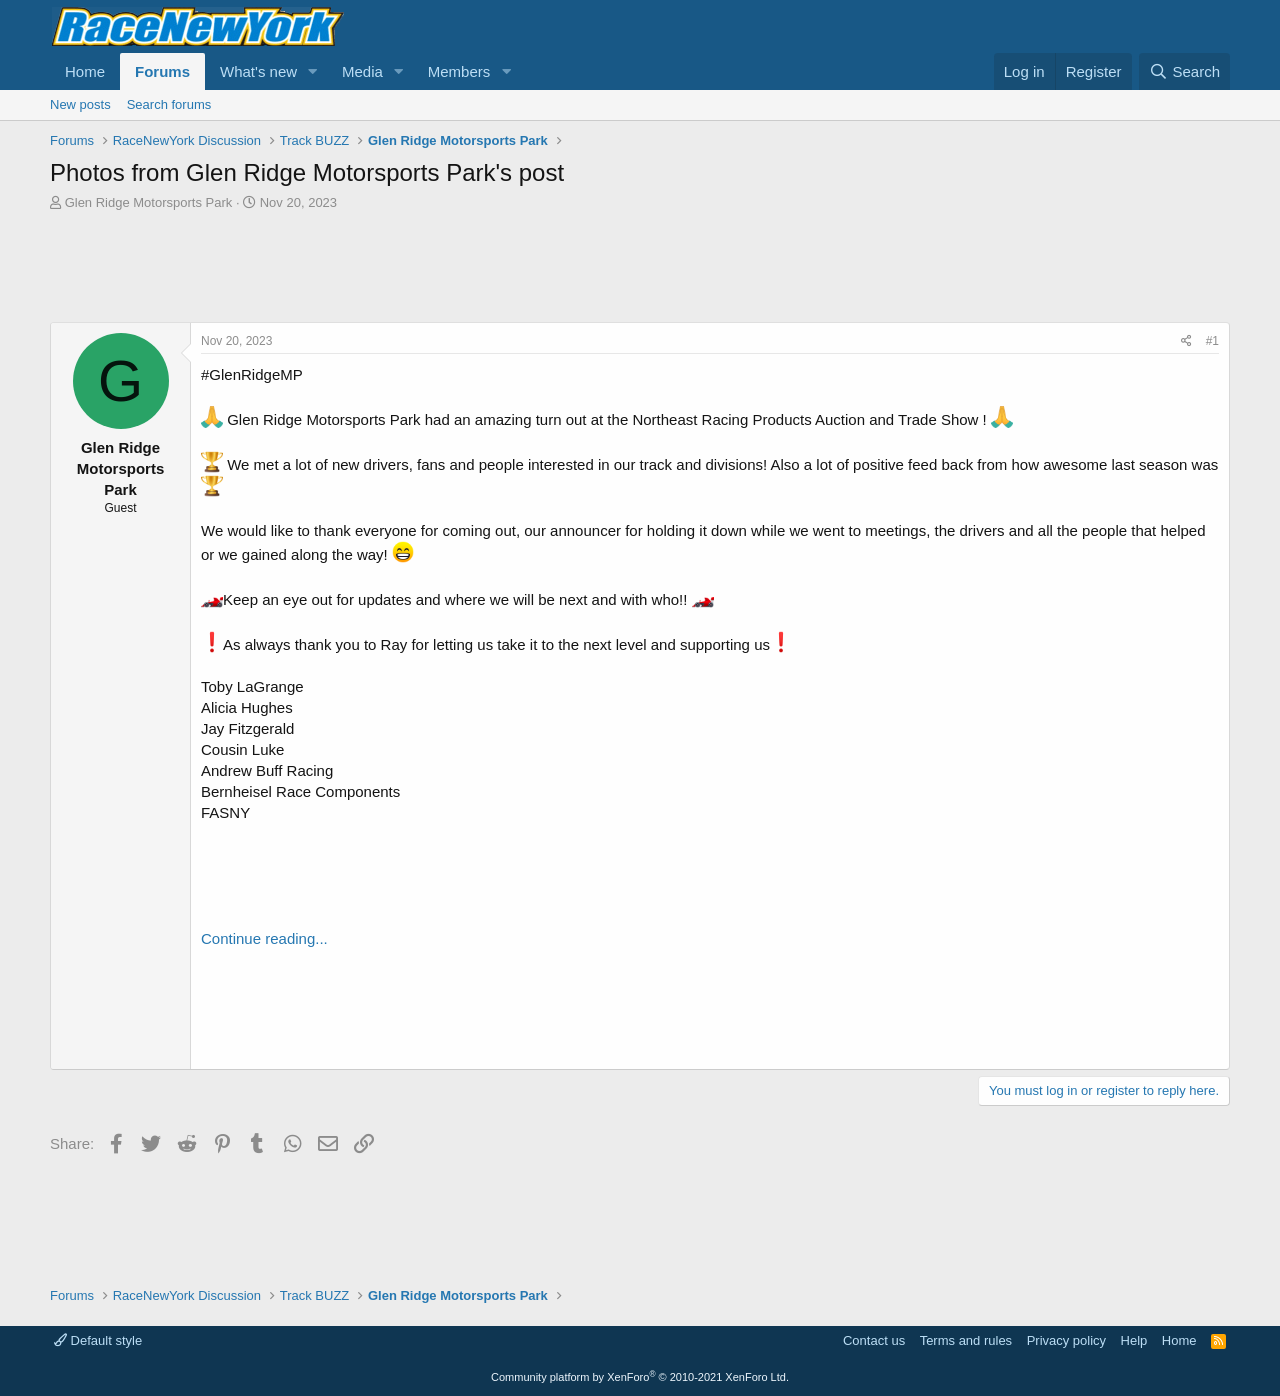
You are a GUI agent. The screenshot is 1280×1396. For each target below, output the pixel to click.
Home (85, 71)
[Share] (1186, 341)
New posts (80, 104)
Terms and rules (966, 1340)
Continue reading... (264, 938)
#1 (1212, 341)
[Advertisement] (640, 267)
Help (1134, 1340)
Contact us (874, 1340)
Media (362, 71)
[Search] (1184, 71)
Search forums (169, 104)
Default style (98, 1340)
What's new (258, 71)
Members (459, 71)
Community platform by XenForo (640, 1377)
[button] (313, 71)
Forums (162, 71)
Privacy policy (1066, 1340)
